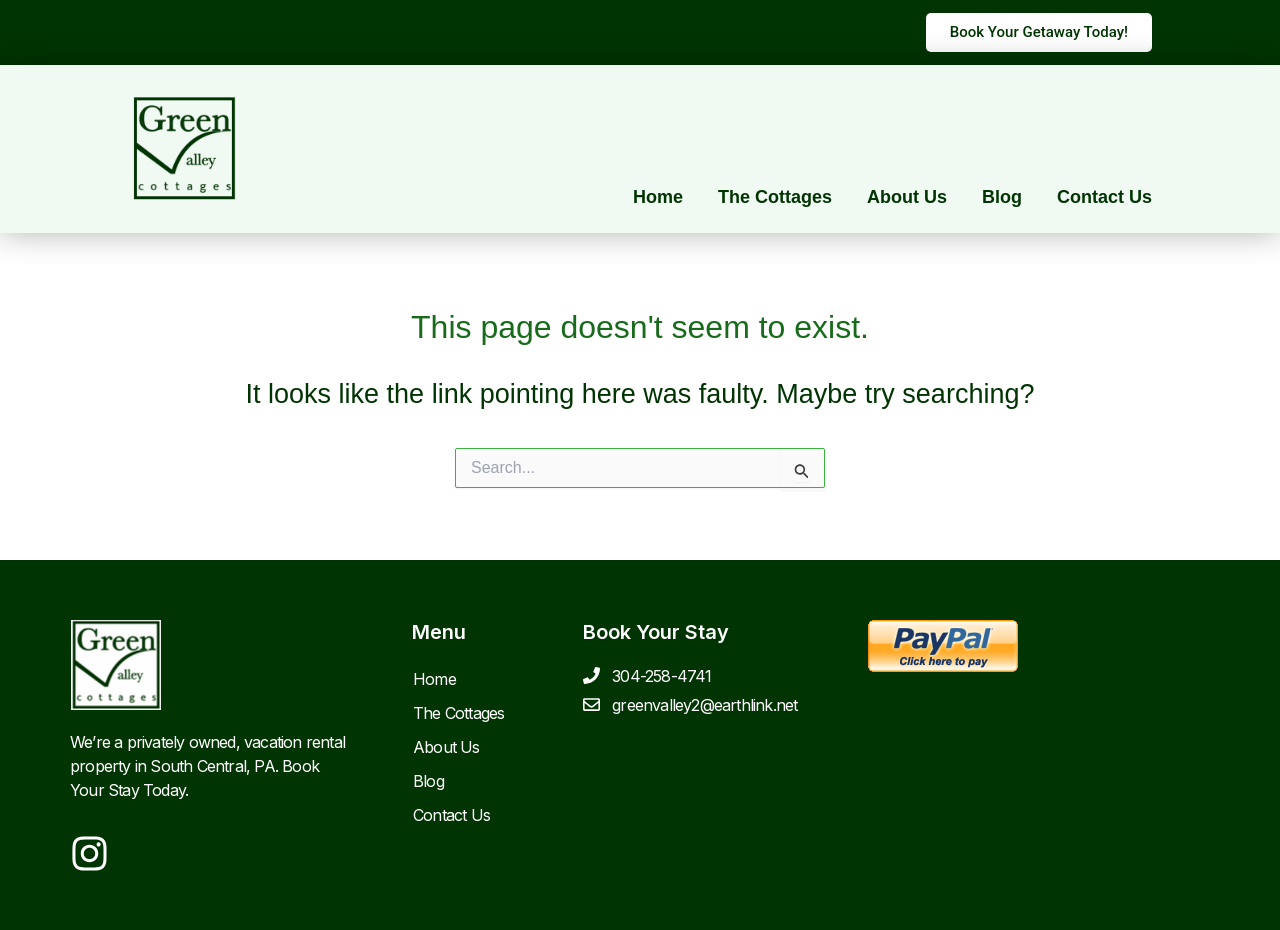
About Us (907, 197)
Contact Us (1104, 197)
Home (658, 197)
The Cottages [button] (775, 197)
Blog (1002, 197)
